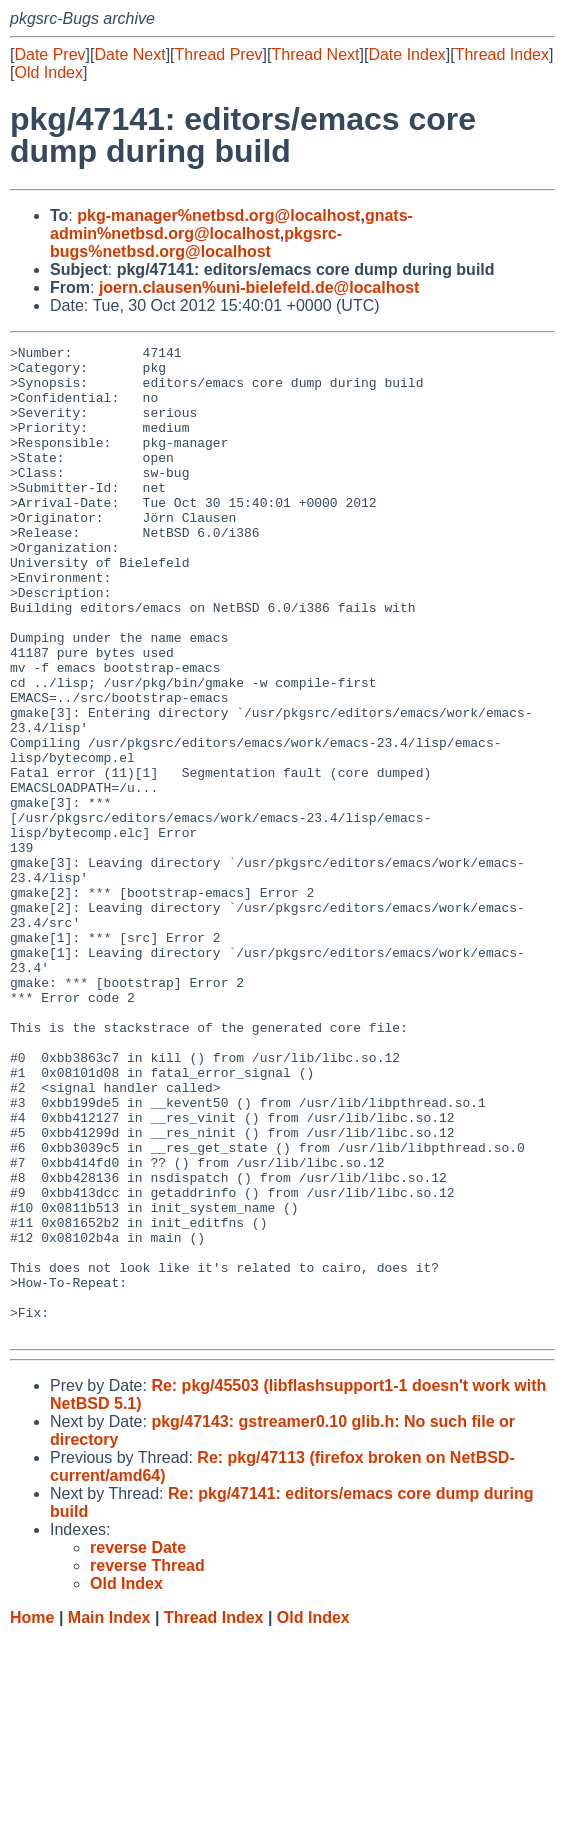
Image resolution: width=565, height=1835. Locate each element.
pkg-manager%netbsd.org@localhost (218, 215)
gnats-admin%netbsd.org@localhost (231, 224)
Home (32, 1815)
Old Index (48, 72)
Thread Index (502, 54)
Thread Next (315, 54)
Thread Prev (219, 54)
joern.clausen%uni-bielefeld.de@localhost (259, 287)
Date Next (129, 54)
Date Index (406, 54)
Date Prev (49, 54)
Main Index (109, 1815)
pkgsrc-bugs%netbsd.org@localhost (196, 242)
